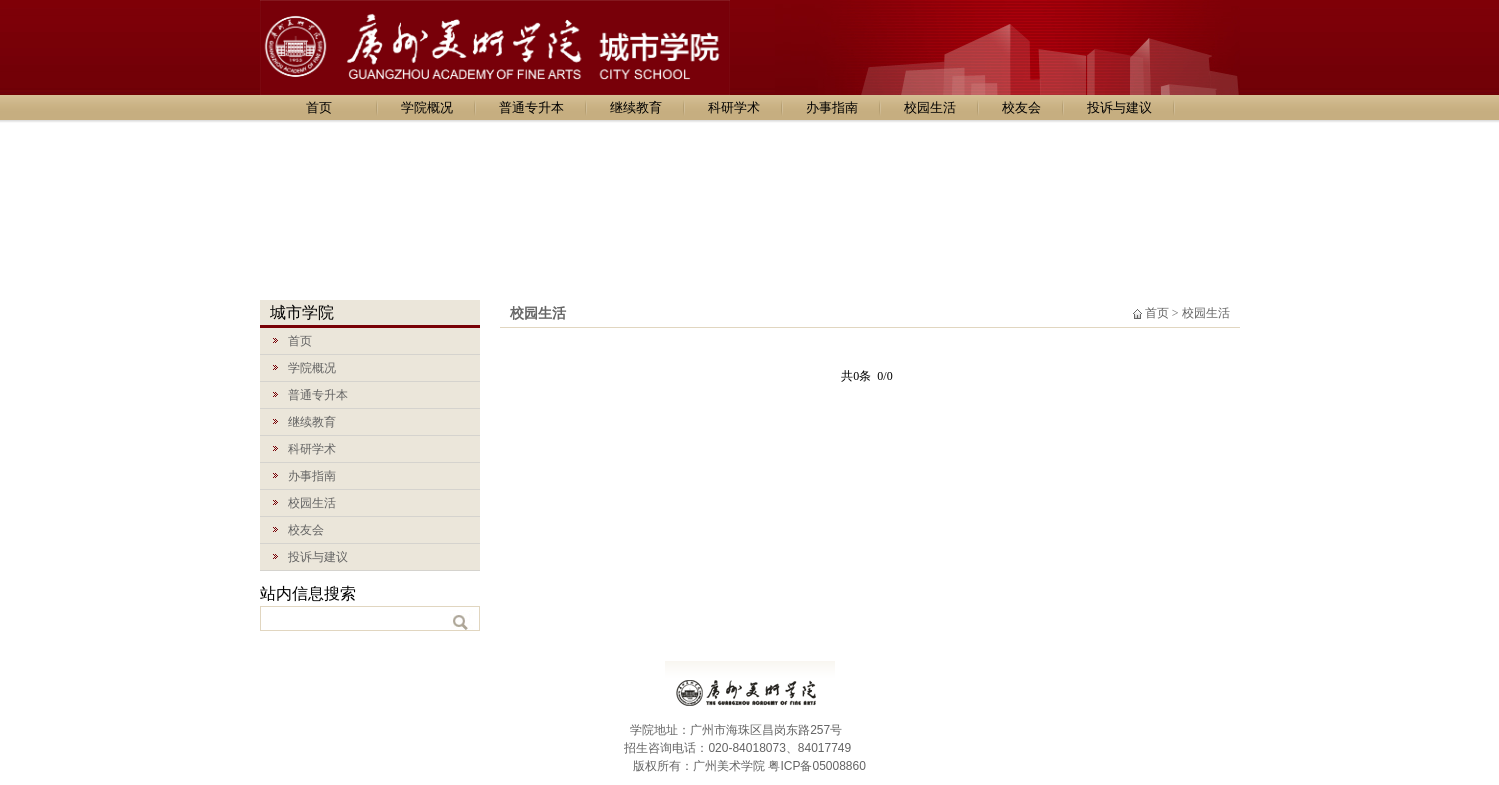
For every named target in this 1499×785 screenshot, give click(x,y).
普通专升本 (531, 107)
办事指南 (832, 107)
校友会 (1021, 107)
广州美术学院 (729, 766)
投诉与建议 (1119, 107)
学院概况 (427, 107)
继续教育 (636, 107)
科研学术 (734, 107)
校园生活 (930, 107)
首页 (319, 107)
